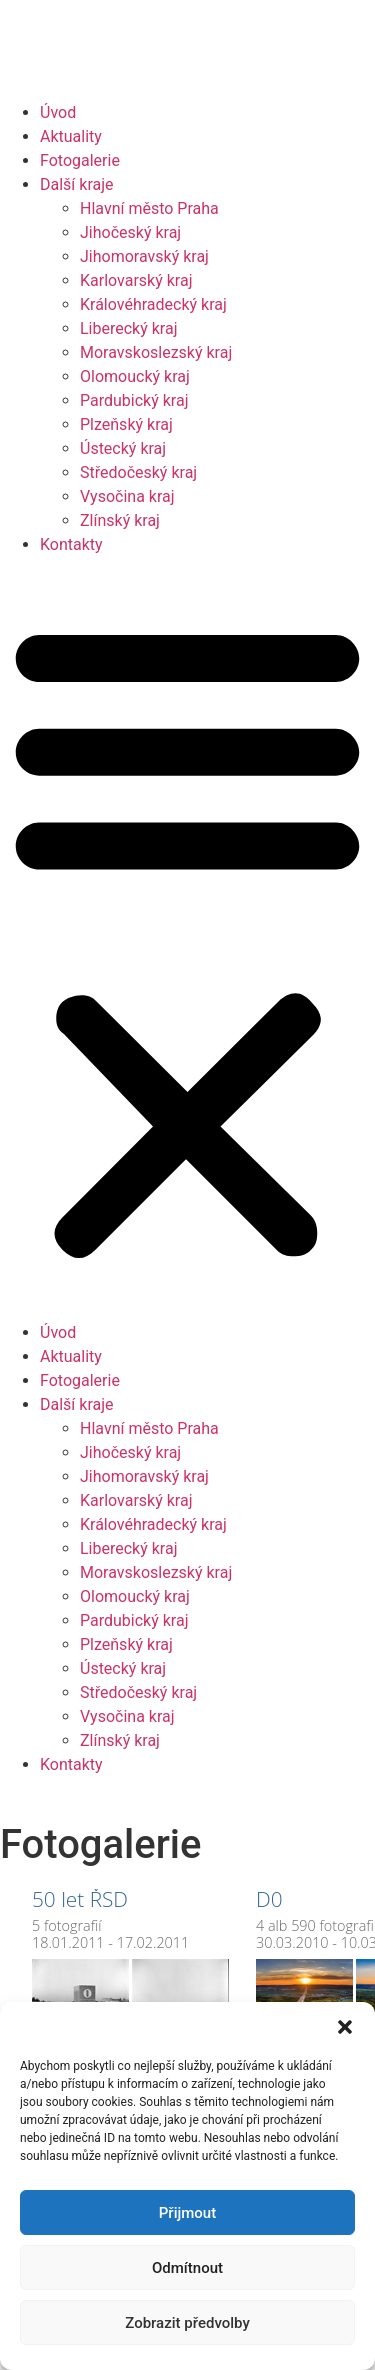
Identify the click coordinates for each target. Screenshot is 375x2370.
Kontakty (71, 544)
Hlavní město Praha (149, 208)
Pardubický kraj (134, 400)
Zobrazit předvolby (187, 2323)
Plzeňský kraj (126, 424)
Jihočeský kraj (130, 232)
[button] (345, 2027)
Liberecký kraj (129, 328)
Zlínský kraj (120, 520)
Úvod (58, 112)
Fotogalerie (80, 160)
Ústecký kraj (123, 448)
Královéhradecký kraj (153, 304)
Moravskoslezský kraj (156, 352)
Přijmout (187, 2213)
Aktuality (71, 136)
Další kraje (77, 184)
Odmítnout (187, 2268)
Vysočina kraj (127, 496)
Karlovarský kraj (136, 280)
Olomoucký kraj (135, 376)
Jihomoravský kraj (144, 256)
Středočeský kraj (138, 472)
